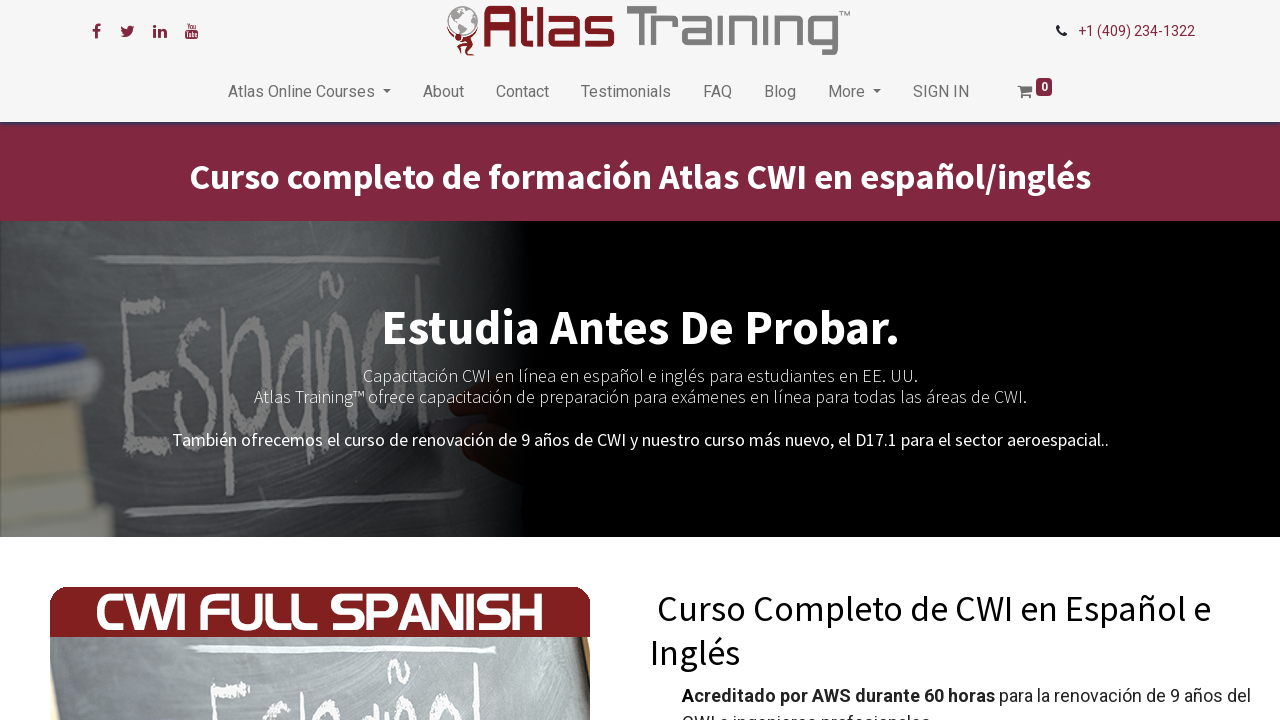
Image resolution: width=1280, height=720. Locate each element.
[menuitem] (443, 92)
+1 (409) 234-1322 (1136, 31)
